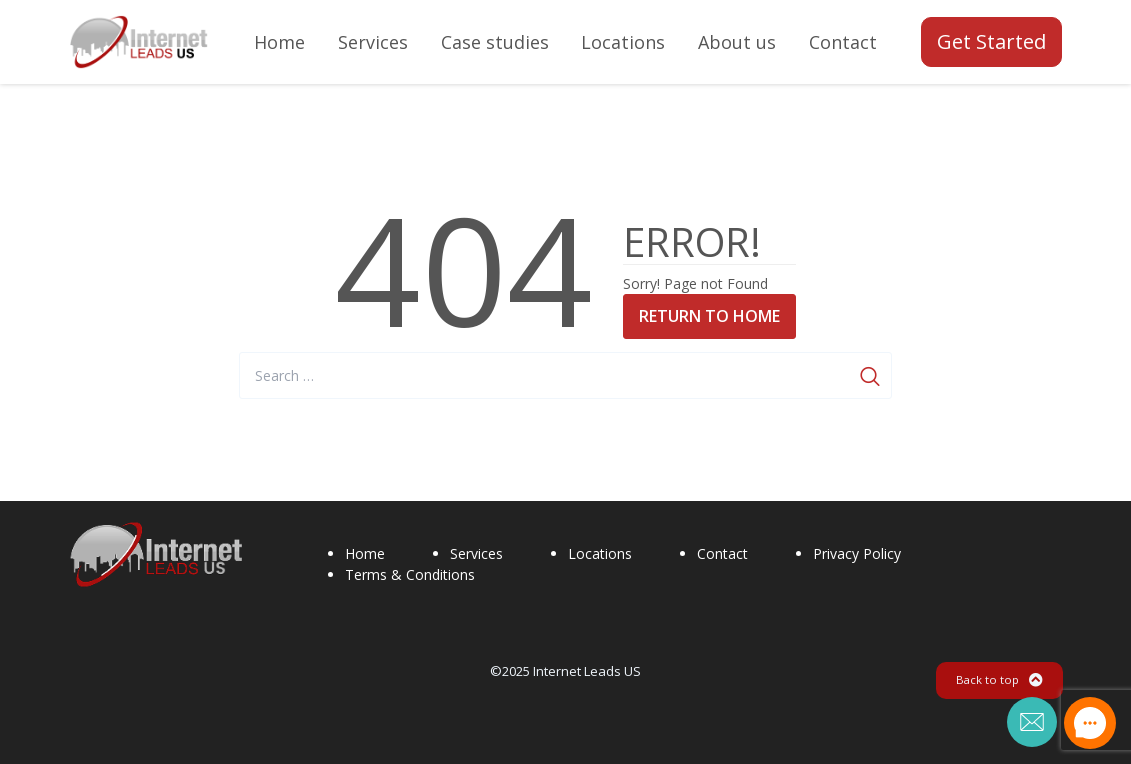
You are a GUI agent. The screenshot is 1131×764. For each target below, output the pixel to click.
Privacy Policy (857, 553)
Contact (722, 553)
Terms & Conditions (410, 574)
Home (365, 553)
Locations (600, 553)
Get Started (991, 41)
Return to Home (709, 316)
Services (476, 553)
